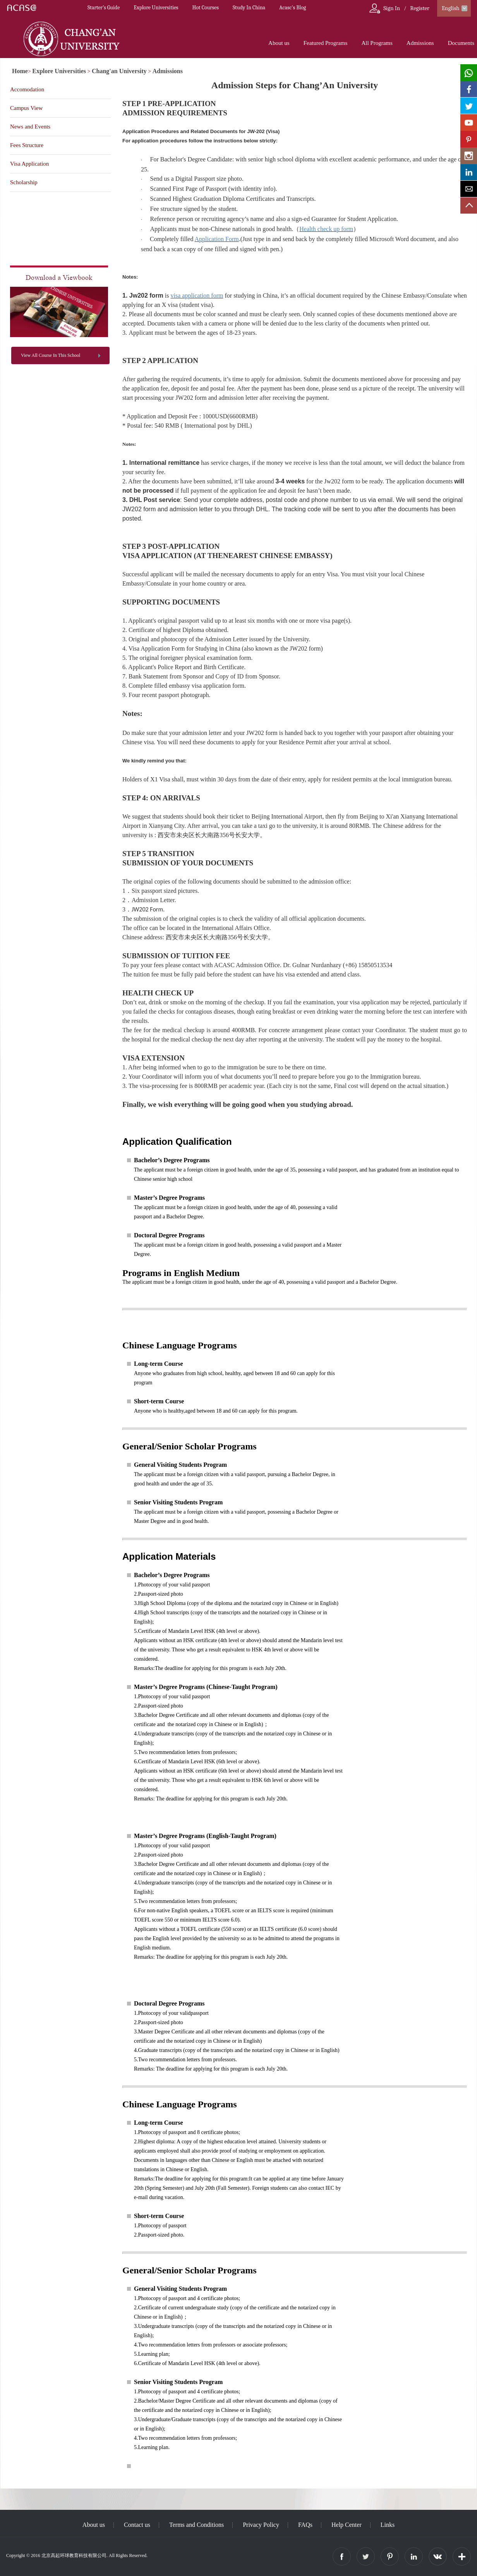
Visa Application (29, 164)
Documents (461, 43)
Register (419, 8)
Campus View (26, 108)
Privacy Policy (261, 2524)
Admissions (420, 43)
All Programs (376, 43)
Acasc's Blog (292, 7)
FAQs (305, 2524)
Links (388, 2524)
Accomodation (27, 89)
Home (20, 71)
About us (279, 43)
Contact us (137, 2524)
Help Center (346, 2524)
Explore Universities (156, 7)
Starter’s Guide (104, 7)
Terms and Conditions (196, 2524)
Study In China (249, 7)
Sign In (391, 8)
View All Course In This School (50, 355)
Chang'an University (119, 71)
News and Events (30, 126)
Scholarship (24, 182)
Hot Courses (205, 7)
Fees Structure (26, 145)
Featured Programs (326, 43)
